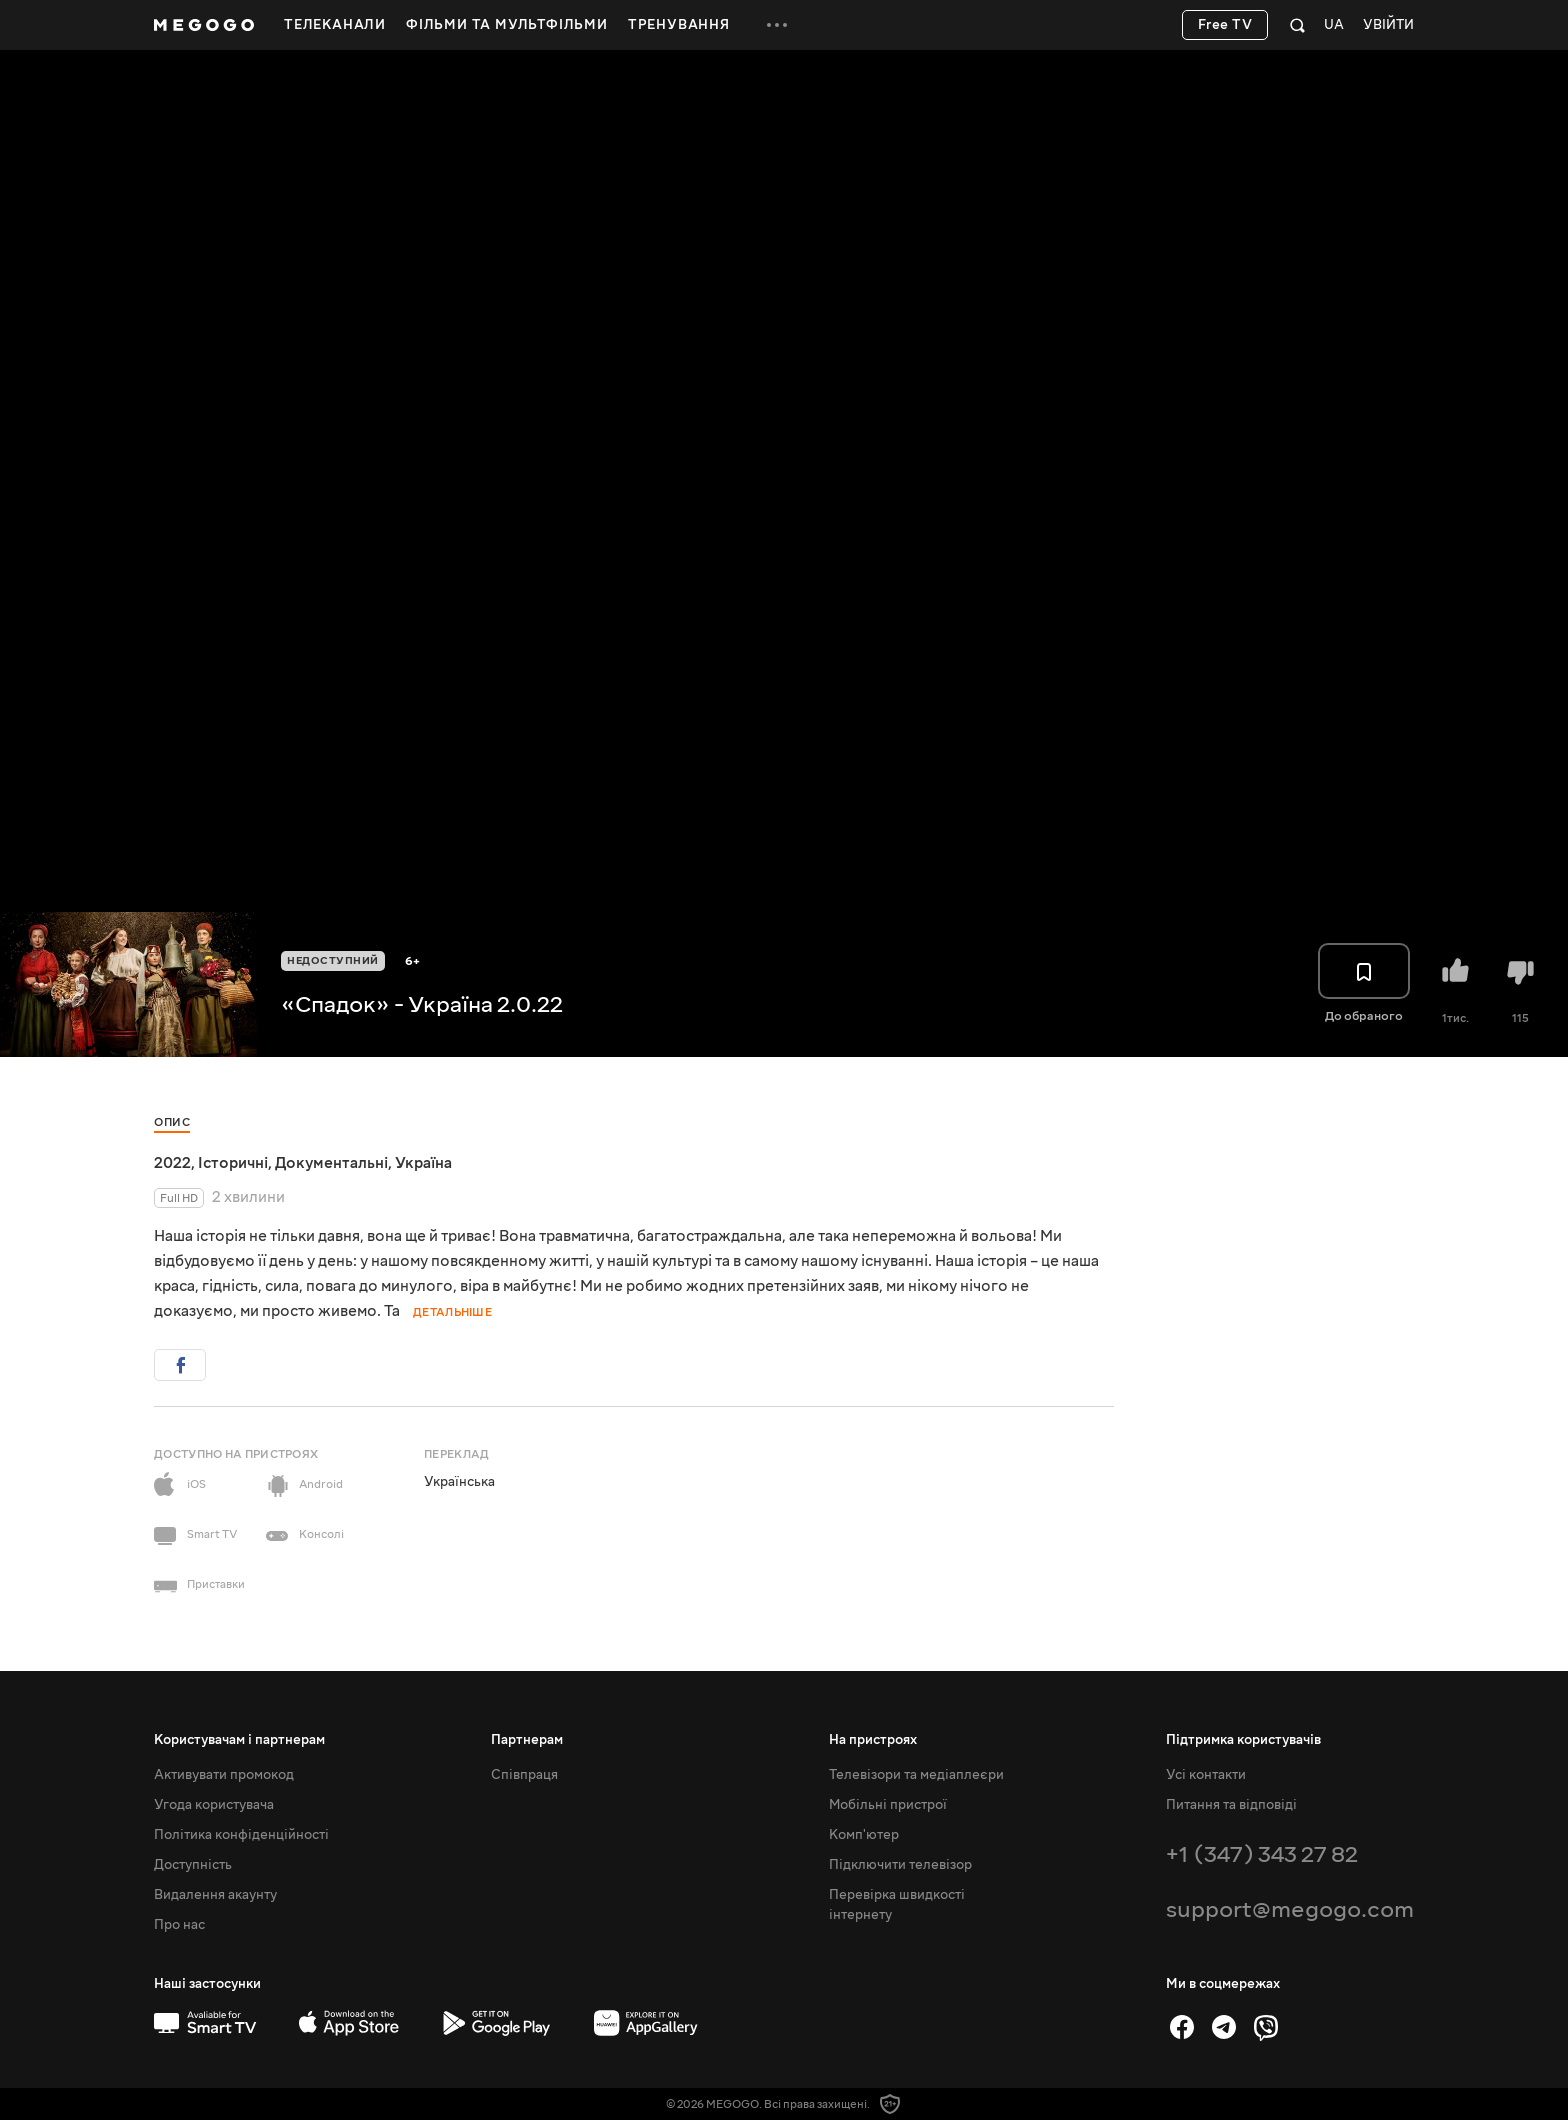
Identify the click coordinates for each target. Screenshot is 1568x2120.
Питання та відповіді (1231, 1805)
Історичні (233, 1163)
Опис (172, 1122)
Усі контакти (1206, 1775)
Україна (423, 1163)
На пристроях (873, 1740)
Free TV (1225, 25)
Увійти (1388, 25)
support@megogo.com (1290, 1909)
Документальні (331, 1163)
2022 (172, 1163)
